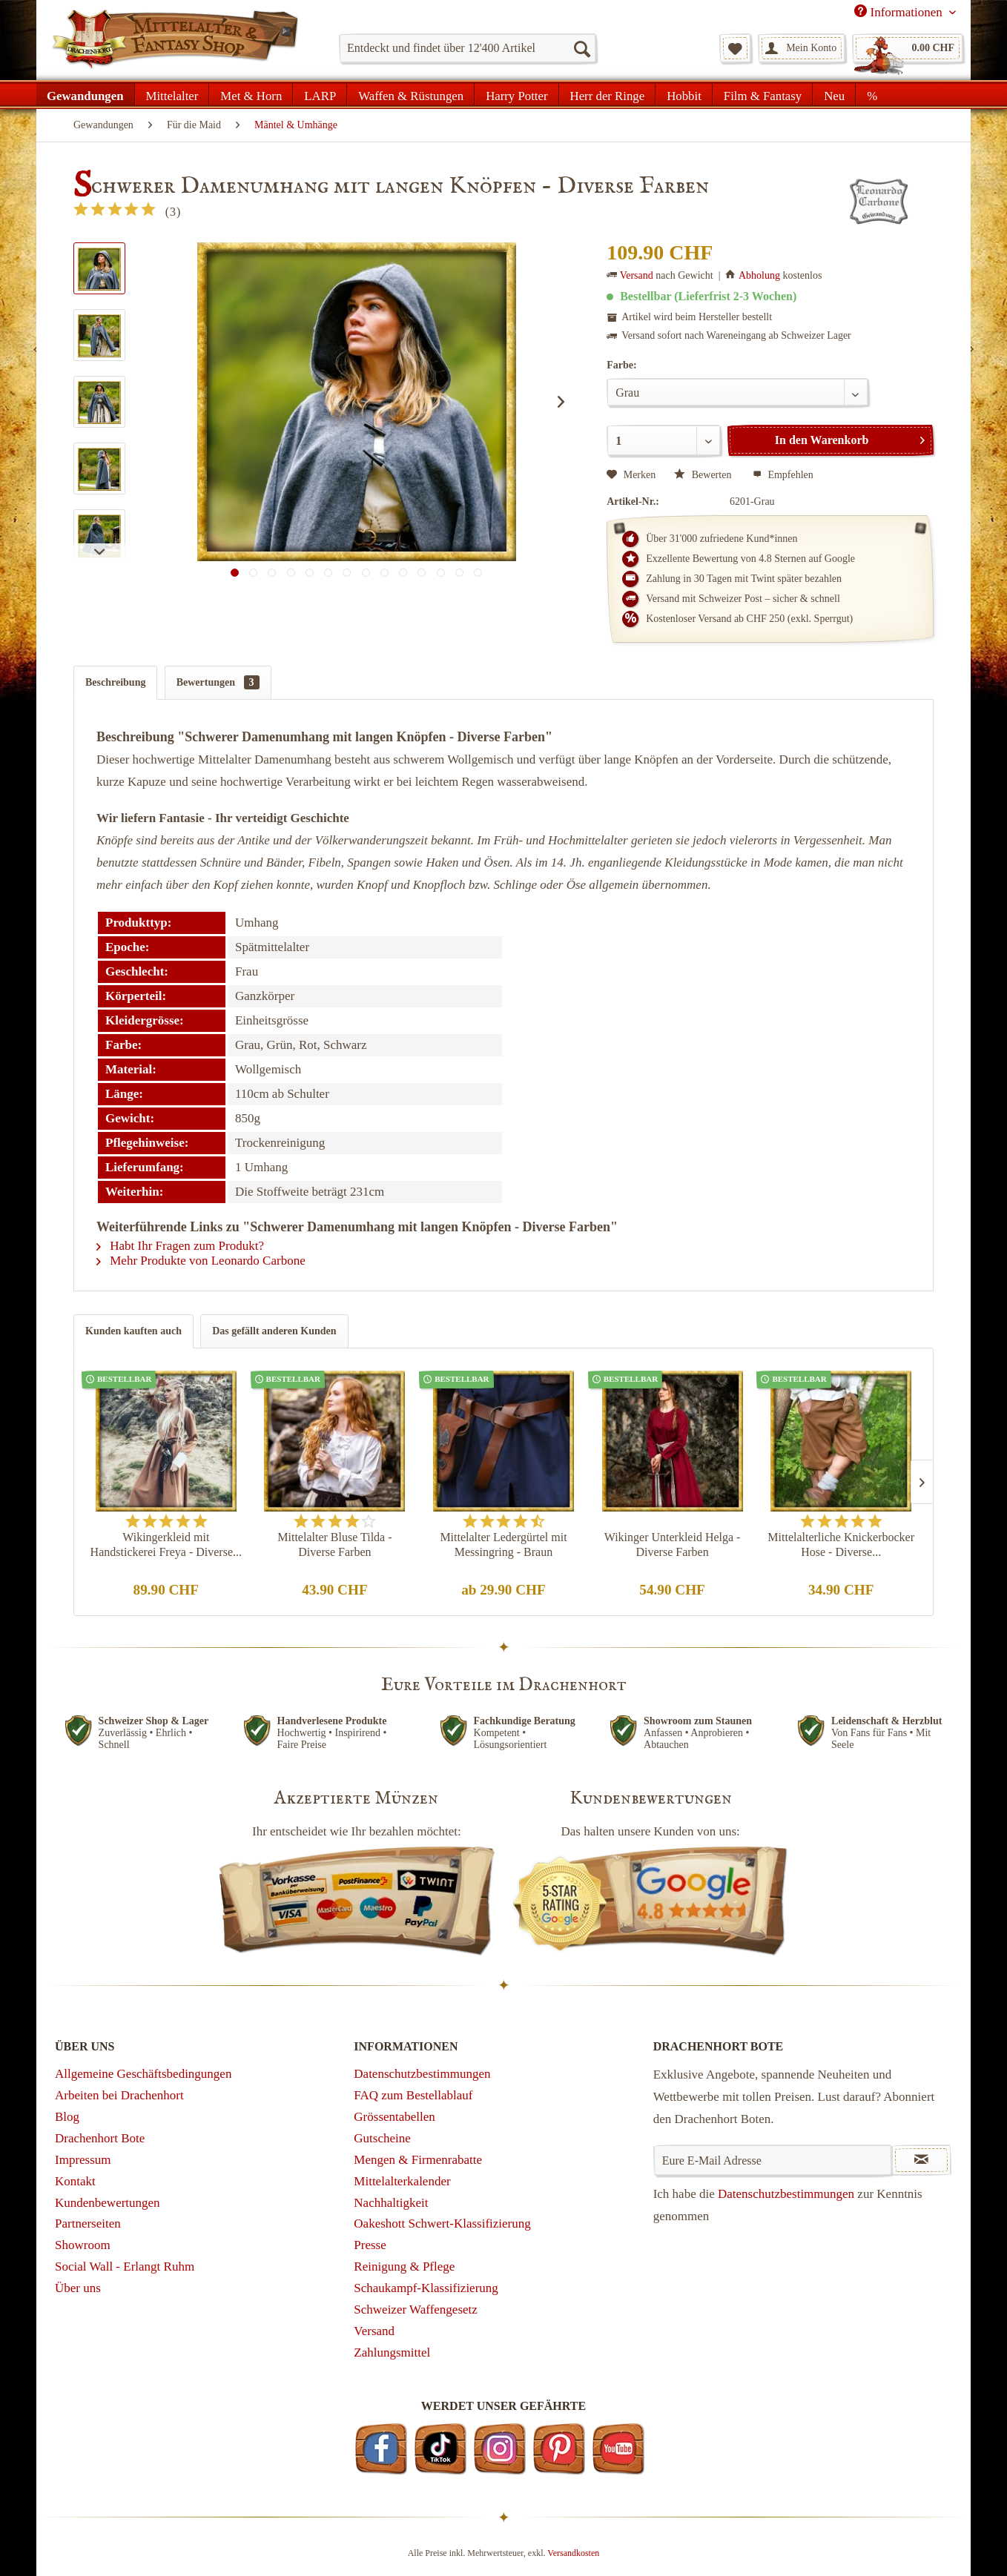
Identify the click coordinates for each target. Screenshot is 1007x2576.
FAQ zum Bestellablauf (413, 2095)
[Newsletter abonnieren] (921, 2160)
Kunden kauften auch (133, 1331)
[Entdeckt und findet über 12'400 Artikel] (467, 48)
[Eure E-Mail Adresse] (773, 2160)
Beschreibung (115, 682)
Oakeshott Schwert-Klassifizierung (442, 2223)
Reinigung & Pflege (404, 2266)
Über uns (78, 2288)
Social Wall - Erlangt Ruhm (124, 2266)
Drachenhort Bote (100, 2138)
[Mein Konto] (801, 48)
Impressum (83, 2160)
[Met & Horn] (251, 94)
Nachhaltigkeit (391, 2203)
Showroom (82, 2245)
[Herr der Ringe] (607, 94)
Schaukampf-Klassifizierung (426, 2288)
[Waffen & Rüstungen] (411, 94)
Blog (67, 2117)
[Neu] (834, 94)
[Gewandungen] (85, 94)
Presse (370, 2245)
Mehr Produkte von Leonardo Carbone (201, 1261)
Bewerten (704, 474)
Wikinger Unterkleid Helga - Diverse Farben (672, 1544)
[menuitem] (467, 48)
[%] (872, 94)
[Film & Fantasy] (763, 94)
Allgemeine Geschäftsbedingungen (143, 2074)
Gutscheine (382, 2138)
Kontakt (75, 2181)
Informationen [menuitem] (899, 11)
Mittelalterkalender (402, 2181)
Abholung (759, 275)
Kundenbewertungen (107, 2203)
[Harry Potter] (516, 94)
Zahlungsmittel (392, 2352)
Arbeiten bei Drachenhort (119, 2095)
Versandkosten (573, 2553)
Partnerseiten (88, 2223)
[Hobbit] (684, 94)
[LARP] (320, 94)
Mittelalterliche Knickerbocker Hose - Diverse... (840, 1544)
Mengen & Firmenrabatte (418, 2160)
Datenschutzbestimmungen (422, 2074)
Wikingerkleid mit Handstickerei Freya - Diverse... (166, 1544)
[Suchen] (581, 48)
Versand (636, 275)
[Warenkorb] (907, 48)
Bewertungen (218, 682)
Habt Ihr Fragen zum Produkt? (180, 1246)
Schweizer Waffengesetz (416, 2309)
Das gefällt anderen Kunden (274, 1331)
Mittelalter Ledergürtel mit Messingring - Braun (503, 1544)
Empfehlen (783, 474)
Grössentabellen (394, 2117)
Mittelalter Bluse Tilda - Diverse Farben (334, 1544)
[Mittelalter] (172, 94)
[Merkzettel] (735, 48)
